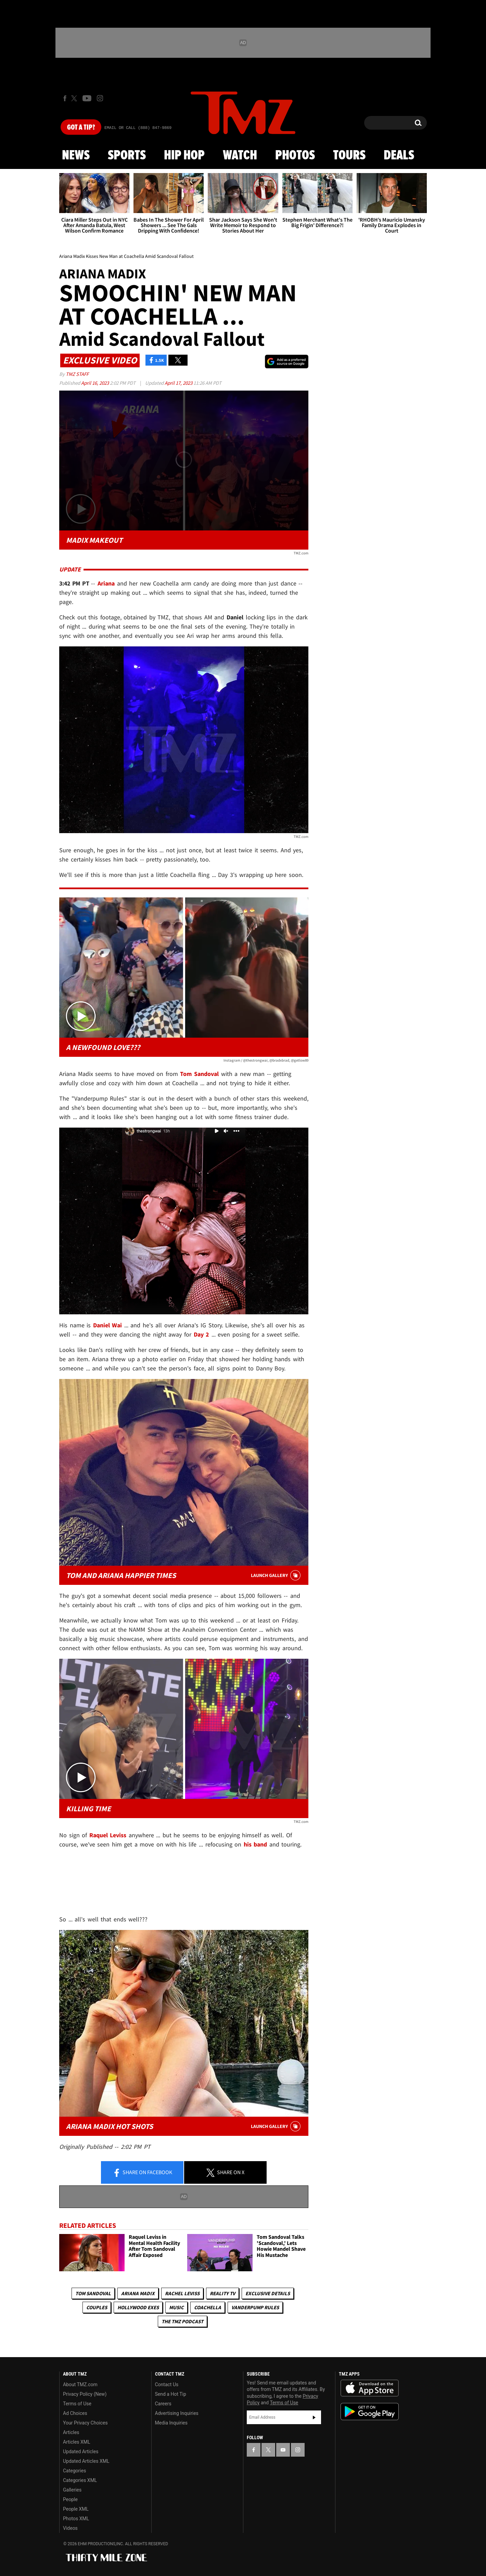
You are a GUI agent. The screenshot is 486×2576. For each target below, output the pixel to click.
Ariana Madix (138, 2293)
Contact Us (167, 2384)
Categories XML (80, 2480)
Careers (163, 2403)
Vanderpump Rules (255, 2307)
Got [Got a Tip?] (81, 127)
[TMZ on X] (75, 98)
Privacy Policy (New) (84, 2394)
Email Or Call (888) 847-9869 (137, 128)
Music (176, 2307)
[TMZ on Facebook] (65, 98)
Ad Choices (75, 2413)
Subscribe (314, 2417)
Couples (96, 2307)
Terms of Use (77, 2403)
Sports (127, 155)
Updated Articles (80, 2451)
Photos (295, 155)
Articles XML (76, 2442)
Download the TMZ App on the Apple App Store (370, 2388)
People (70, 2499)
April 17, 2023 (179, 383)
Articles (71, 2432)
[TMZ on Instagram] (100, 98)
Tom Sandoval (93, 2293)
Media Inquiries (171, 2423)
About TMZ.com (80, 2384)
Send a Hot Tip (170, 2394)
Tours (349, 155)
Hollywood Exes (138, 2307)
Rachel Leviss (182, 2293)
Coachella (207, 2307)
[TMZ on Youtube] (87, 98)
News (76, 155)
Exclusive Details (267, 2293)
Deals (399, 155)
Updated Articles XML (86, 2461)
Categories (74, 2470)
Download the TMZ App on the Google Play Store (370, 2411)
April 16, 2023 (95, 383)
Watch (240, 155)
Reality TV (222, 2293)
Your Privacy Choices (85, 2423)
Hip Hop (184, 155)
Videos (70, 2528)
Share (142, 2173)
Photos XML (76, 2518)
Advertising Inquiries (177, 2413)
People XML (76, 2509)
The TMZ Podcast (182, 2321)
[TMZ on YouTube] (283, 2450)
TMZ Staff (77, 374)
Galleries (72, 2490)
